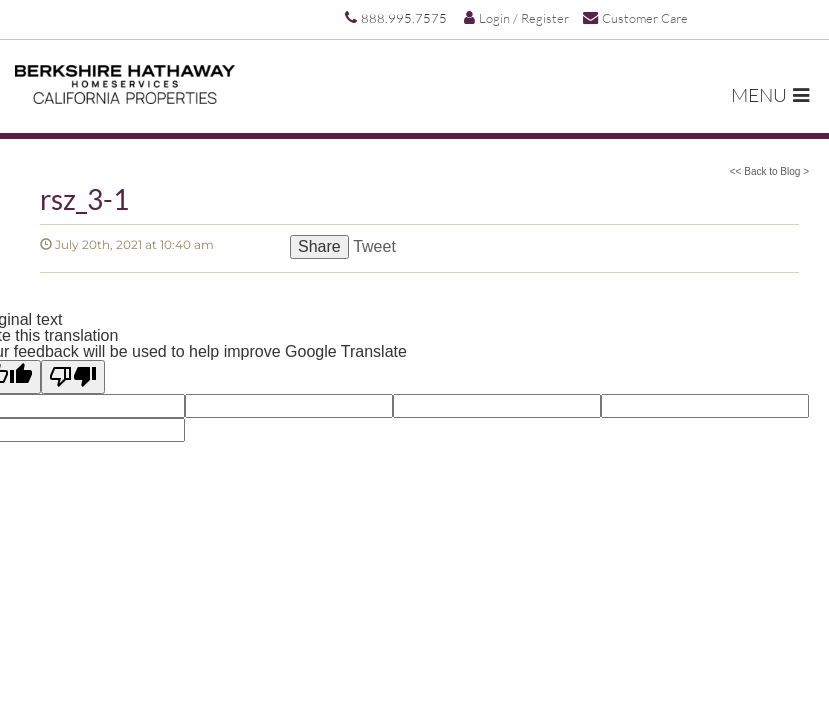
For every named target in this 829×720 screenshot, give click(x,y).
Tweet (374, 246)
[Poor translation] (73, 377)
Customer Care (635, 17)
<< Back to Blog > (769, 171)
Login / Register (516, 18)
